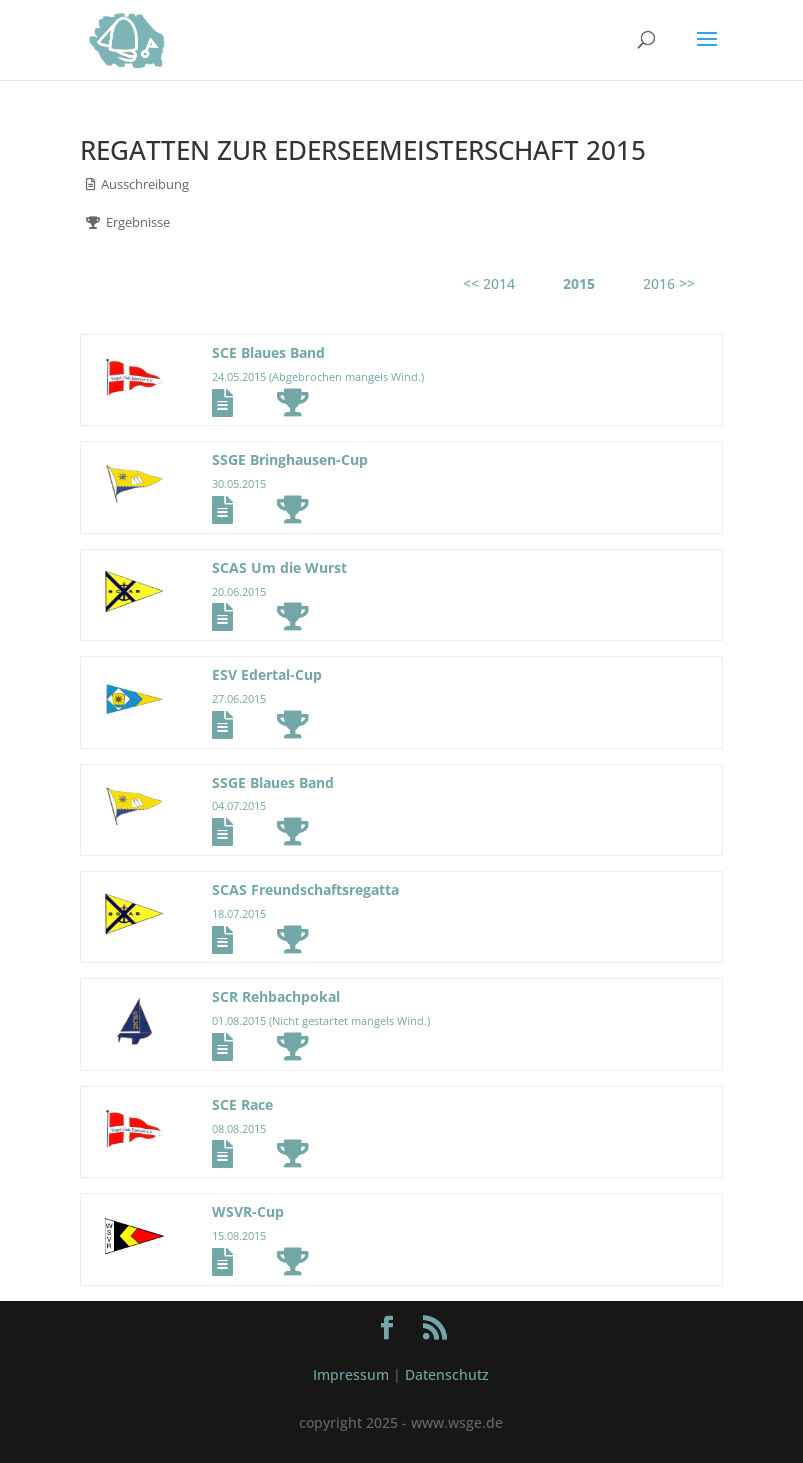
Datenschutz (447, 1374)
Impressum (351, 1374)
